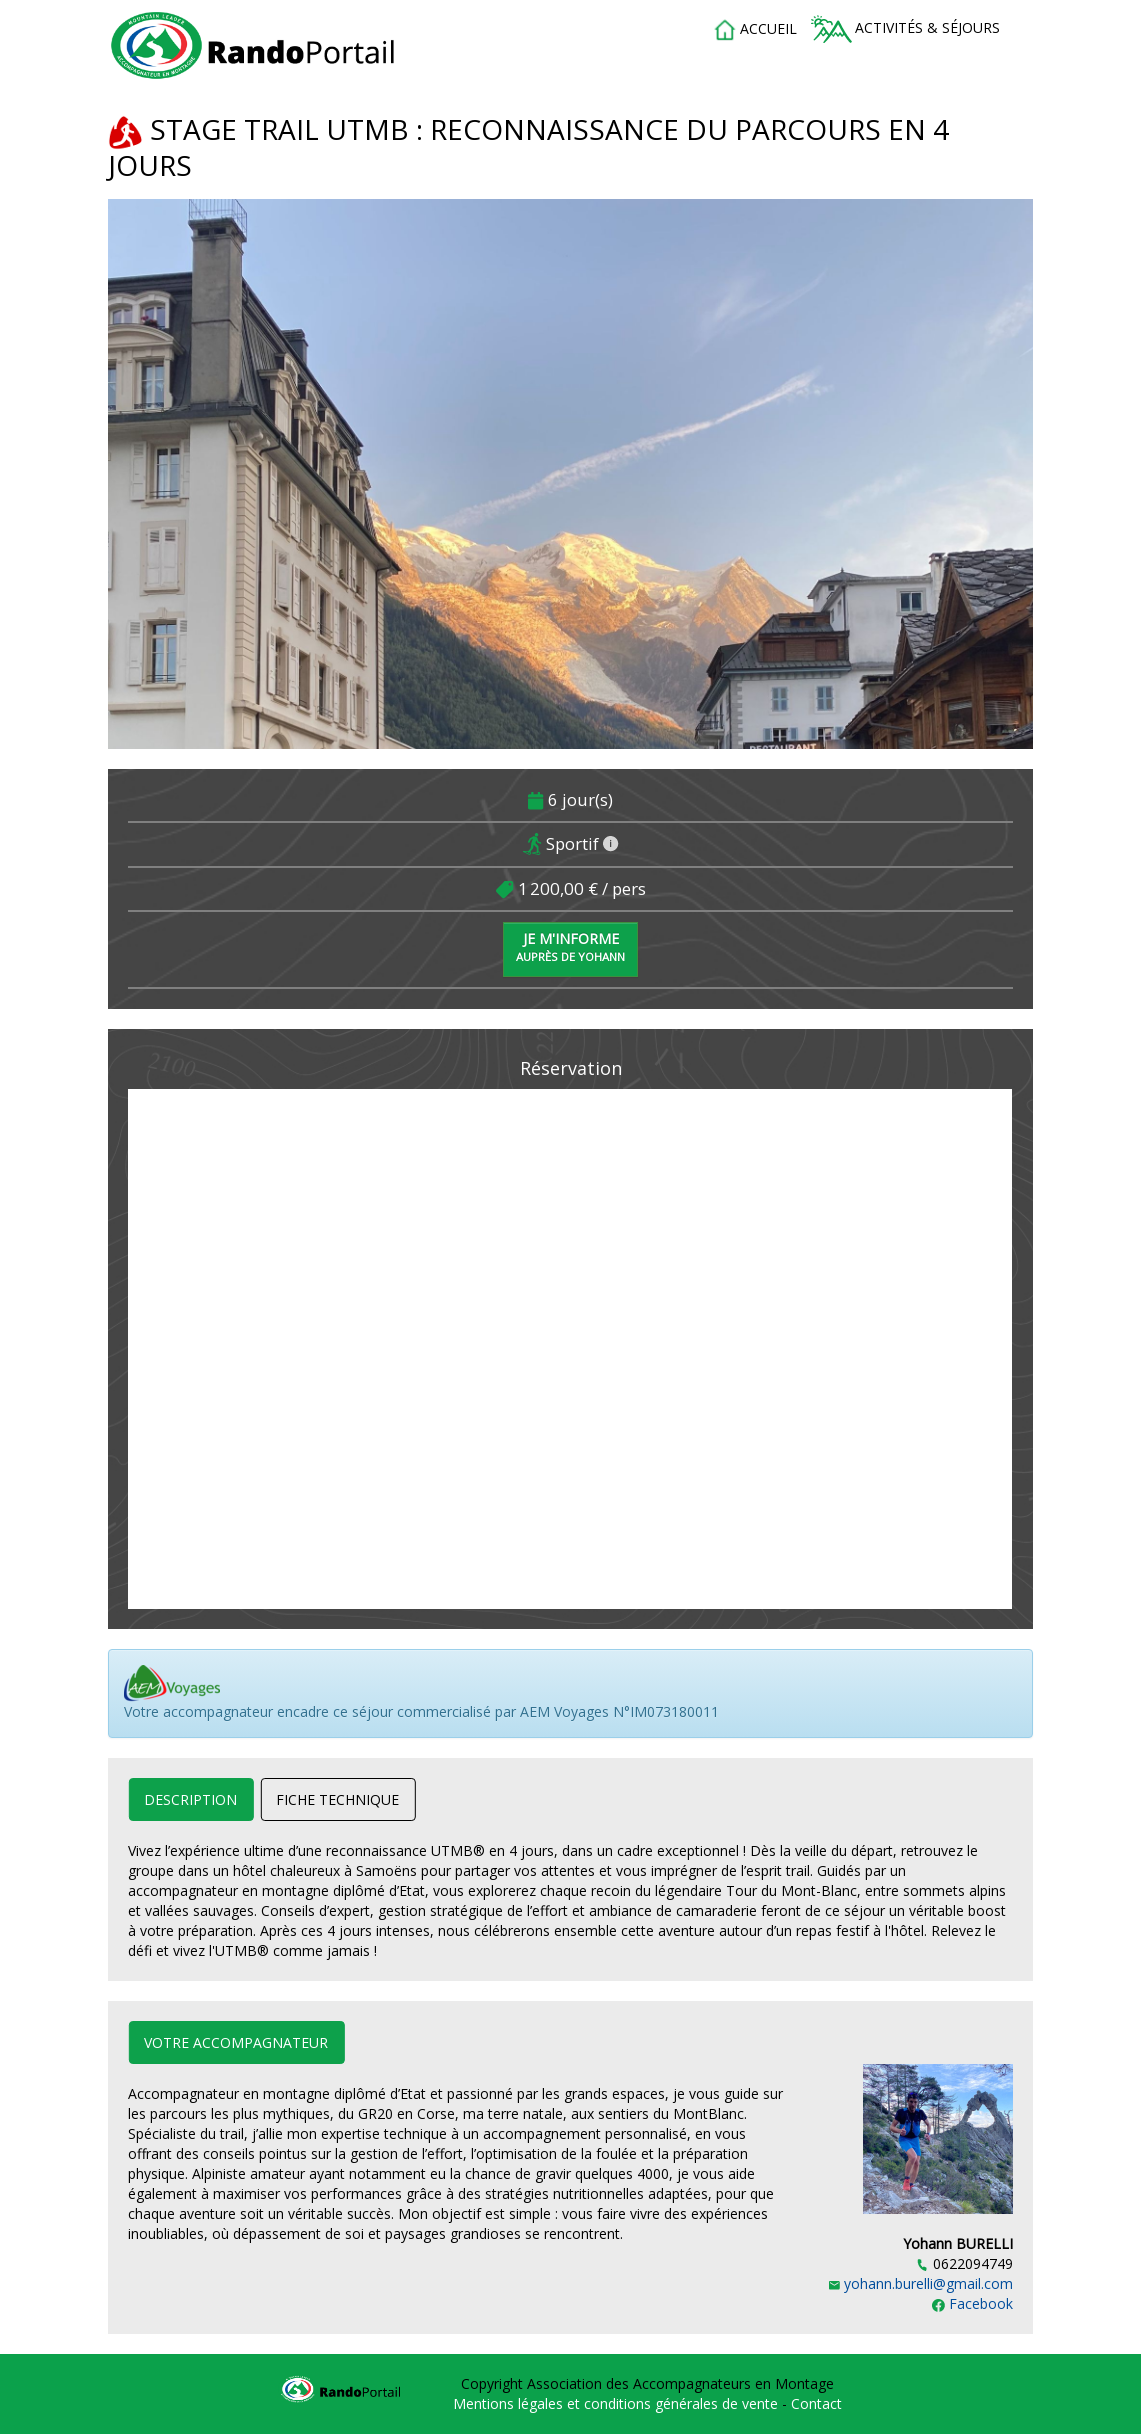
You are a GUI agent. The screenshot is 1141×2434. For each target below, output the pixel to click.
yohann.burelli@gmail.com (921, 2283)
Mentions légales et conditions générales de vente (617, 2403)
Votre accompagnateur (236, 2042)
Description (190, 1799)
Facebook (972, 2303)
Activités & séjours (905, 29)
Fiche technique (337, 1799)
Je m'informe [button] (570, 946)
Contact (816, 2403)
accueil (755, 30)
